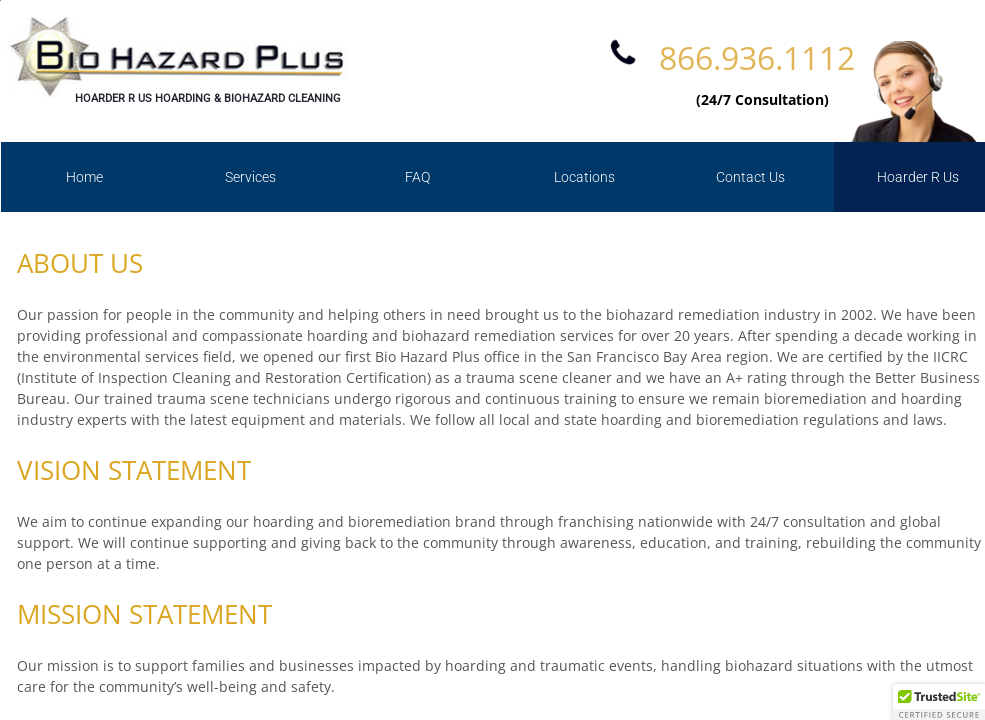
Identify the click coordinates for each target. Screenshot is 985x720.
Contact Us (750, 177)
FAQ (417, 177)
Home (84, 177)
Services (250, 177)
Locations (584, 177)
